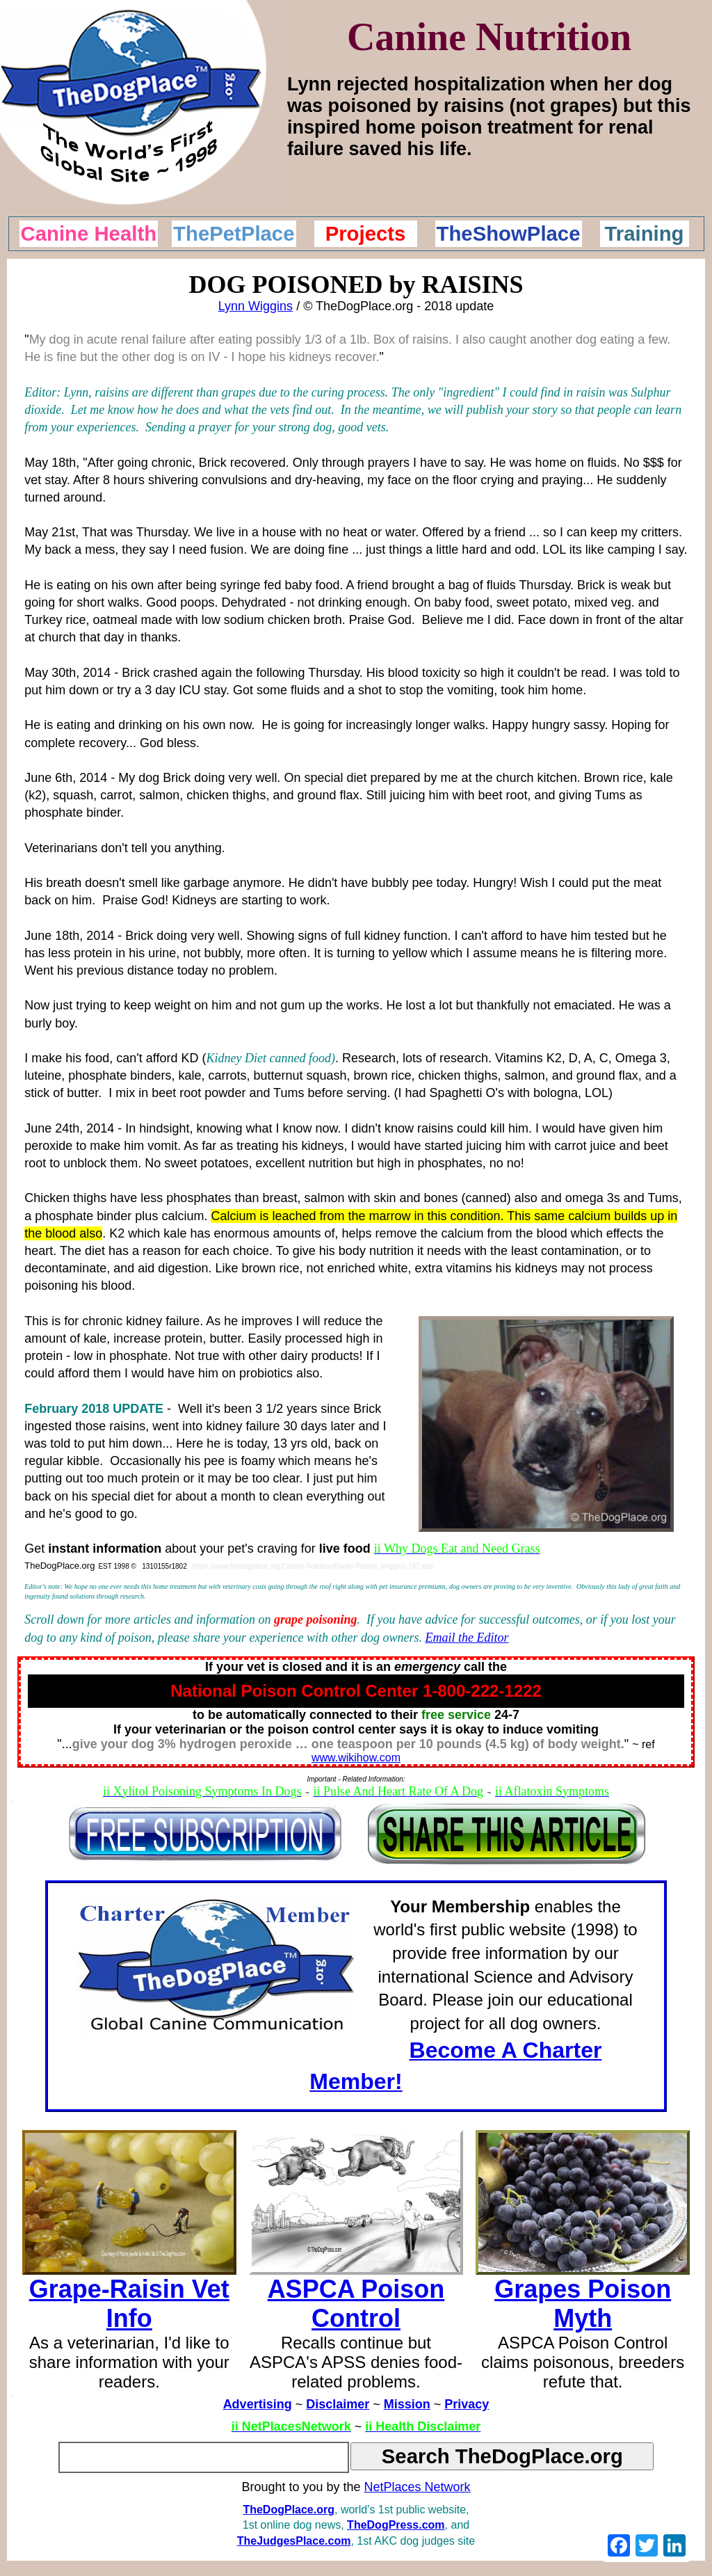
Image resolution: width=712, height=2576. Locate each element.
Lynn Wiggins (255, 306)
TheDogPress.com (395, 2525)
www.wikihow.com (356, 1757)
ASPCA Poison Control (356, 2304)
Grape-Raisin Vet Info (129, 2304)
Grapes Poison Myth (582, 2304)
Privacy (466, 2404)
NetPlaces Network (417, 2487)
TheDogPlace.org (288, 2509)
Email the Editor (466, 1638)
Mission (407, 2404)
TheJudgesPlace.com (294, 2541)
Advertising (257, 2404)
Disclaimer (337, 2404)
